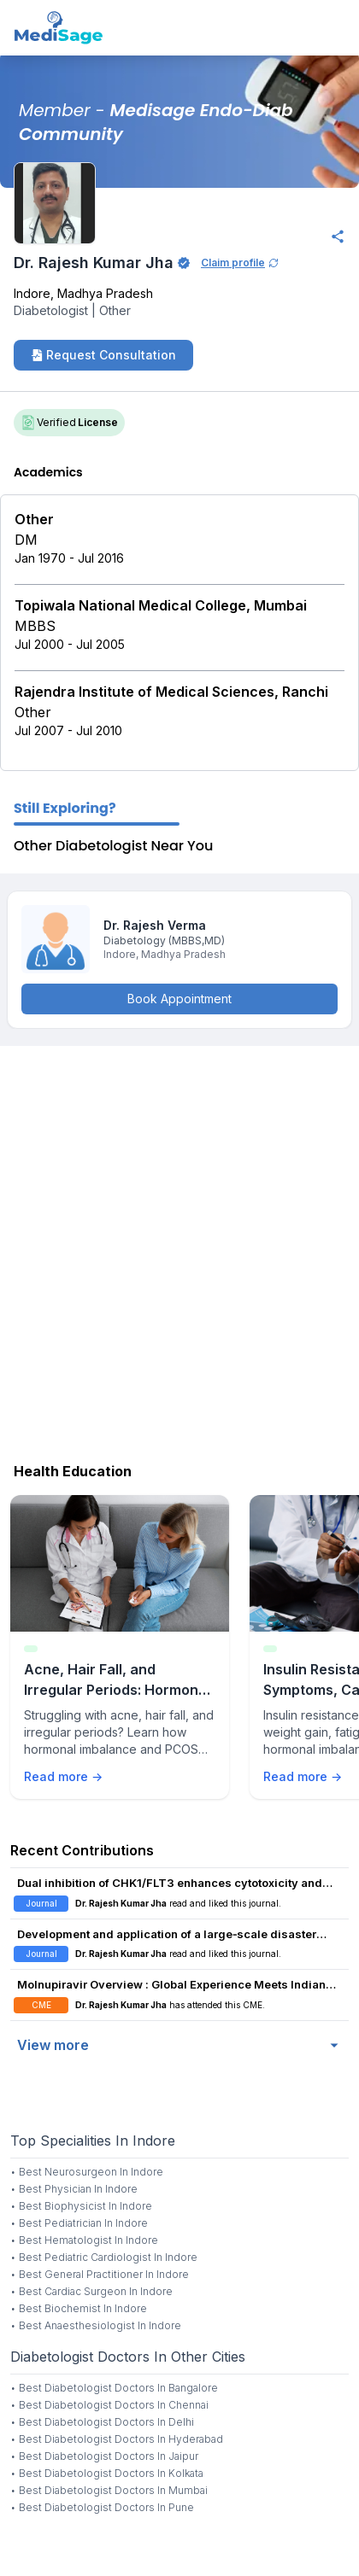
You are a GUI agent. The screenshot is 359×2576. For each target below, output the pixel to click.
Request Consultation (103, 355)
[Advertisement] (179, 1250)
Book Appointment (179, 998)
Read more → (63, 1776)
